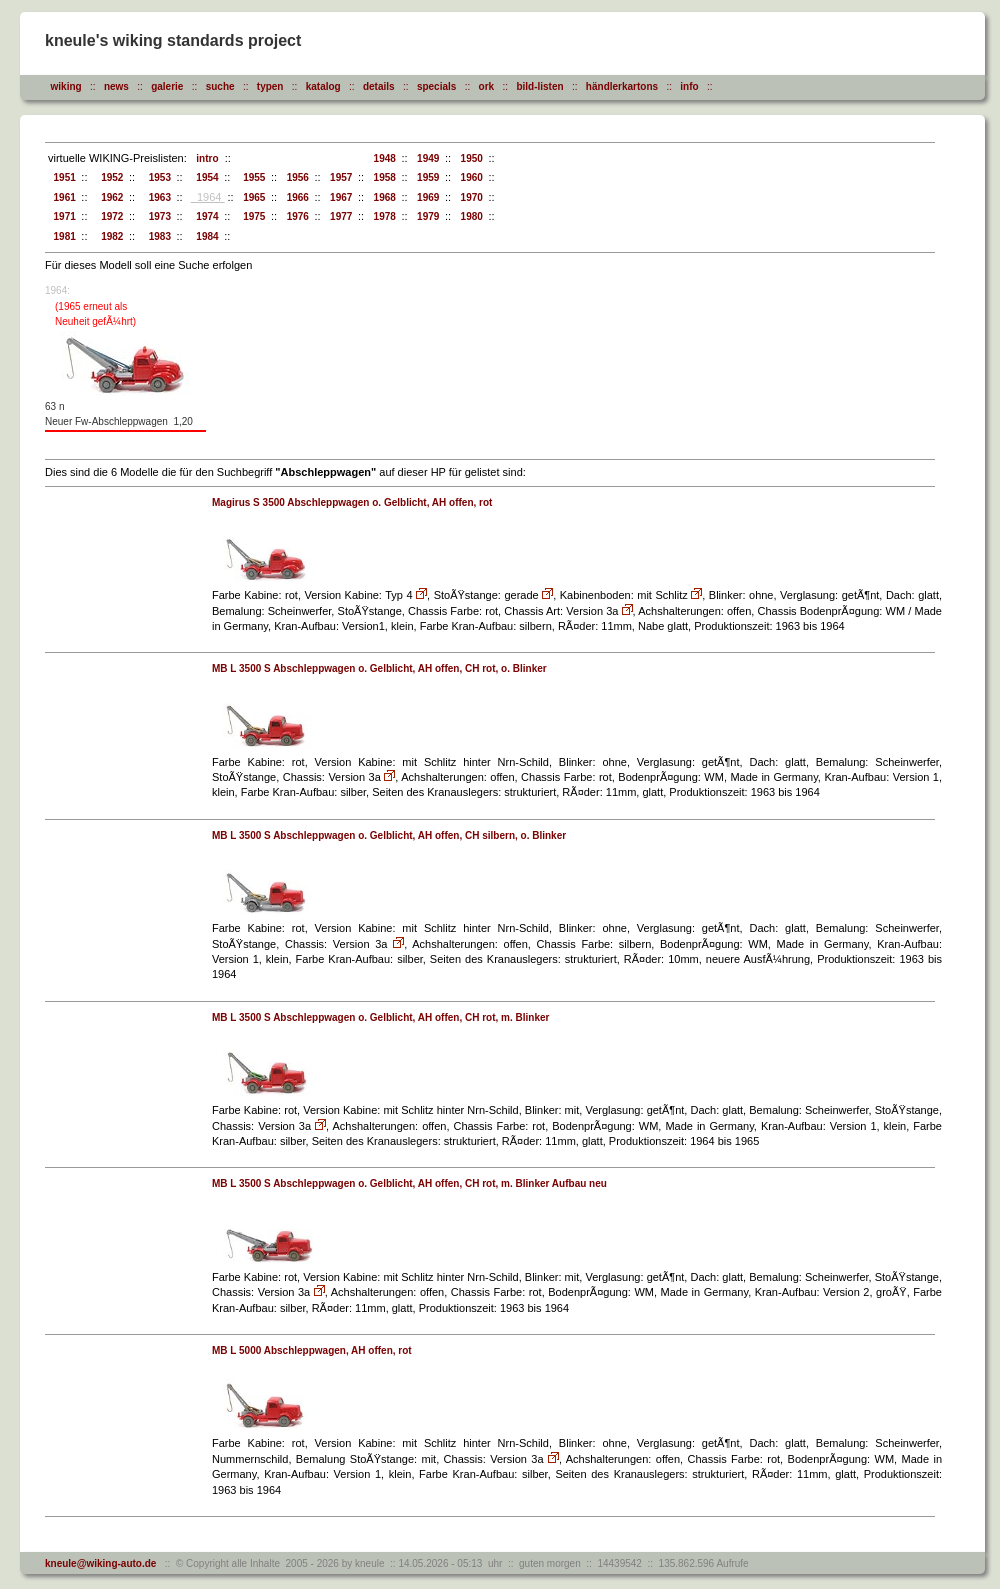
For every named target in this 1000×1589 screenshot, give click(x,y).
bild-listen (539, 86)
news (116, 86)
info (689, 86)
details (379, 86)
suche (220, 86)
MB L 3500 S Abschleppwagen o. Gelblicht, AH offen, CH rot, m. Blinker (380, 1017)
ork (487, 86)
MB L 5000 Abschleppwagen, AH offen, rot (312, 1350)
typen (270, 86)
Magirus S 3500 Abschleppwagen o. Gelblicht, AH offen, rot (352, 502)
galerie (167, 86)
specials (436, 86)
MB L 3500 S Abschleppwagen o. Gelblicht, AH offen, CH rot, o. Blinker (379, 668)
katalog (323, 86)
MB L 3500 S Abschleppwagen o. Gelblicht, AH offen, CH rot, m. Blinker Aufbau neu (409, 1183)
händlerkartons (622, 86)
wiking (66, 86)
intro (205, 158)
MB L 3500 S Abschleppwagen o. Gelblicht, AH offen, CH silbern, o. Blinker (389, 835)
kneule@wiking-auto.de (100, 1563)
